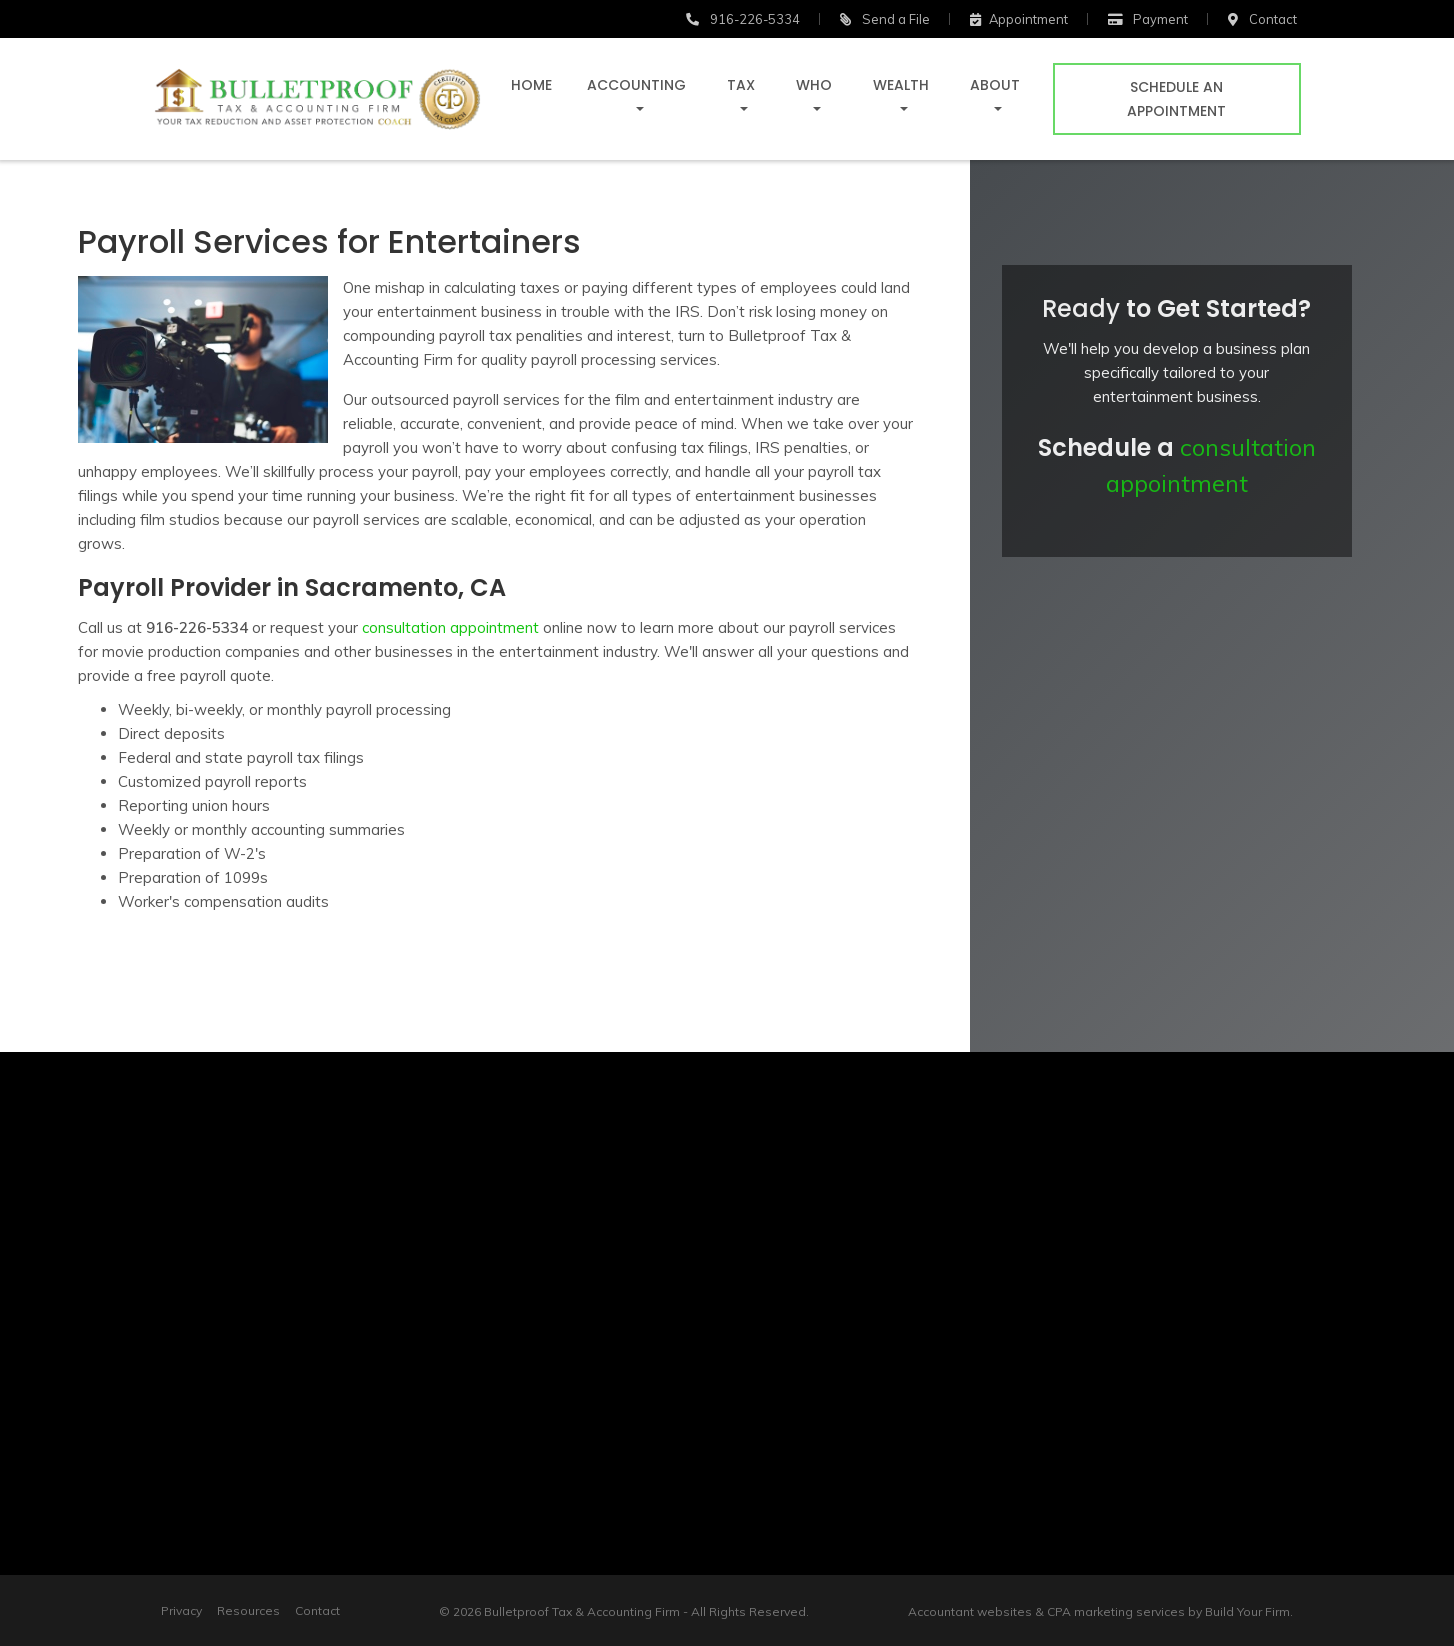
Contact (317, 1610)
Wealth (901, 85)
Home (531, 85)
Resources (248, 1610)
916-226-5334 (743, 19)
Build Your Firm (1247, 1611)
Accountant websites (970, 1611)
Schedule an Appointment (1176, 99)
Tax (741, 85)
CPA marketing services (1116, 1611)
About (995, 85)
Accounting (636, 85)
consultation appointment (448, 627)
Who (814, 85)
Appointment (1019, 19)
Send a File (885, 19)
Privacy (181, 1610)
